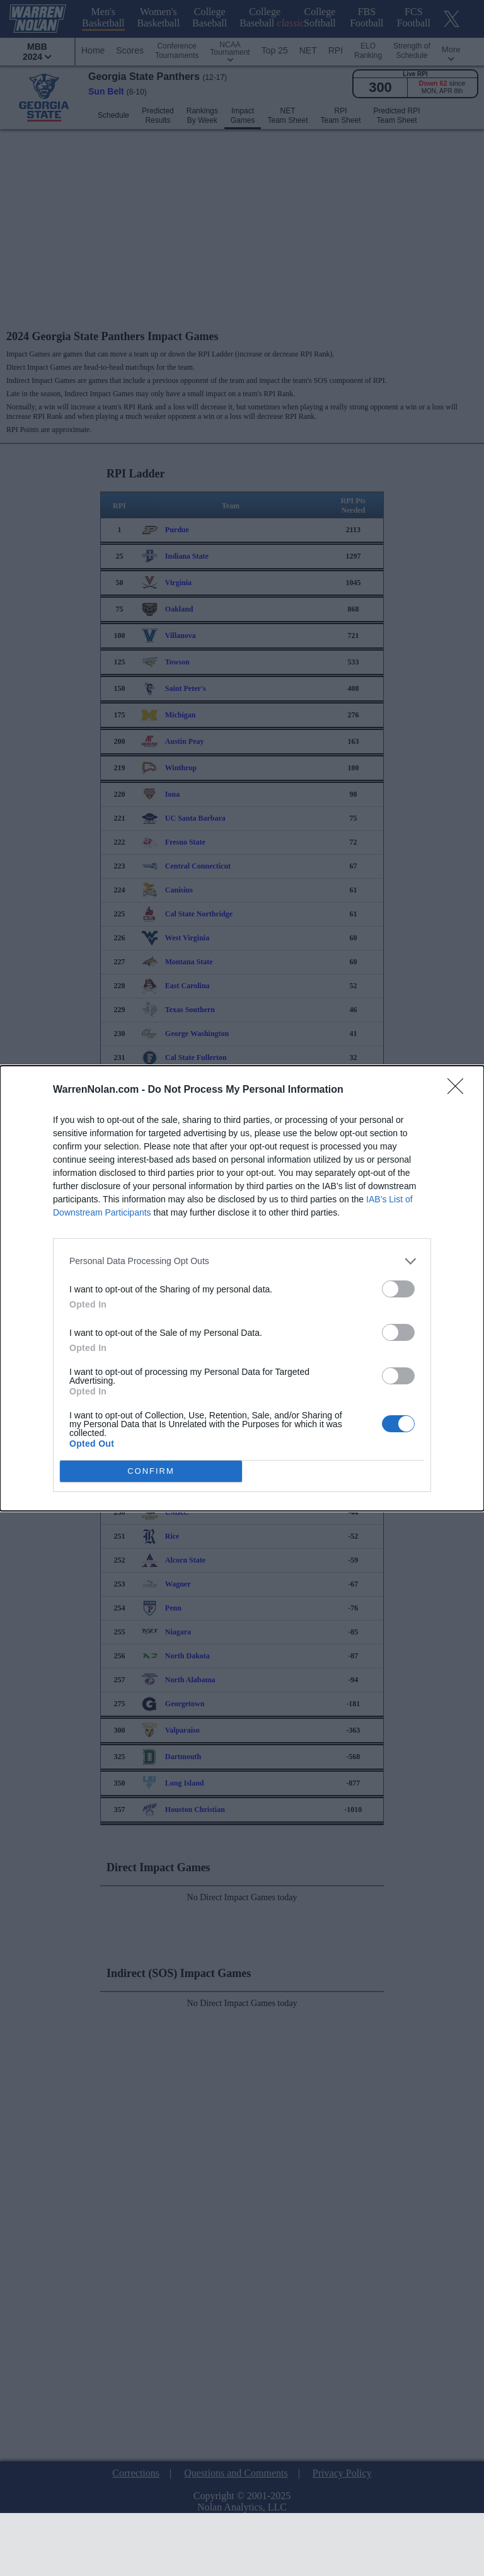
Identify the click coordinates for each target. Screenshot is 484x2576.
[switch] (398, 1288)
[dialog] (242, 1287)
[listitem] (242, 1260)
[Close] (459, 1090)
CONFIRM (151, 1470)
